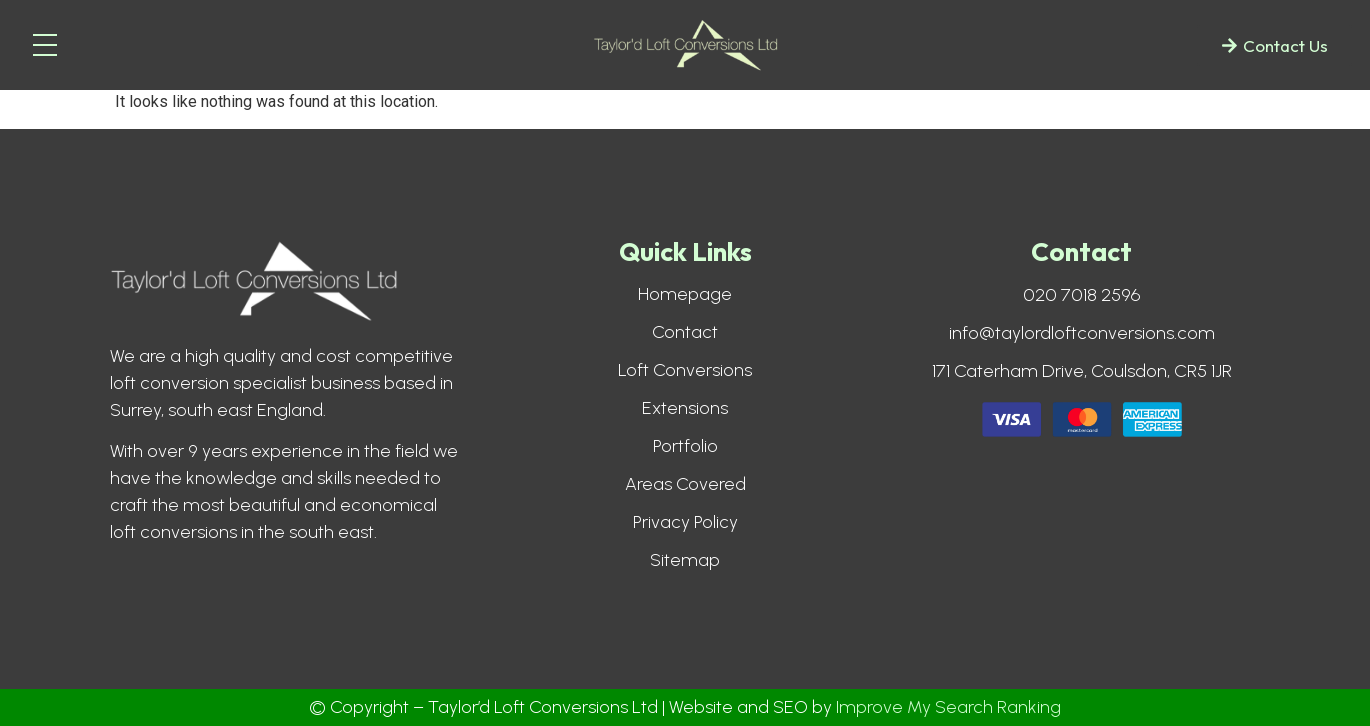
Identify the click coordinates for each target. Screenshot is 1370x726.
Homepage (685, 294)
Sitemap (685, 560)
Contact (685, 332)
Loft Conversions (685, 370)
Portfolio (685, 446)
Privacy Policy (685, 522)
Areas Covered (685, 484)
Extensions (685, 408)
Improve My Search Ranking (948, 707)
